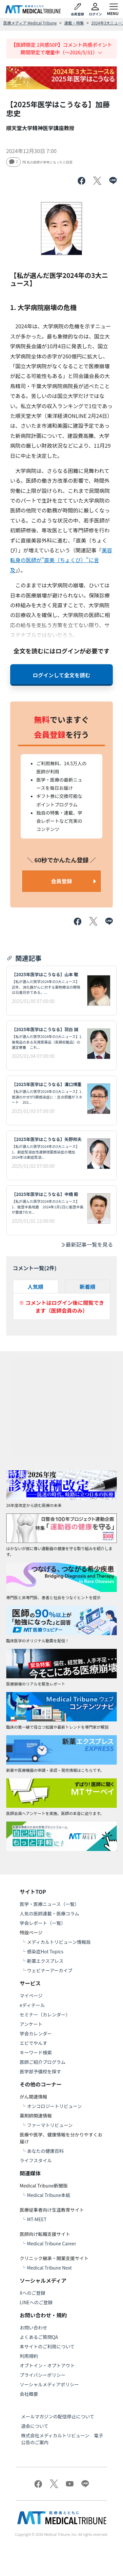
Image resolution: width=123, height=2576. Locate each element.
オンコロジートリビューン (54, 2106)
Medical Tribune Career (51, 2243)
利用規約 (29, 2356)
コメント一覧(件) (35, 1268)
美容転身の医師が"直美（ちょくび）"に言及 (61, 560)
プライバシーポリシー (43, 2375)
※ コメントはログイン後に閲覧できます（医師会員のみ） (61, 1306)
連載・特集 (74, 23)
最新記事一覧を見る (86, 1244)
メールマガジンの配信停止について (57, 2416)
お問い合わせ (33, 2327)
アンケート (31, 2024)
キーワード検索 (36, 2052)
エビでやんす (33, 2043)
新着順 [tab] (87, 1286)
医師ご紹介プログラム (43, 2062)
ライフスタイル (36, 2160)
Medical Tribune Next (49, 2267)
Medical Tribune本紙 (48, 2195)
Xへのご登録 (32, 2293)
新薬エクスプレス (45, 1961)
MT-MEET (37, 2219)
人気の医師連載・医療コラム (49, 1913)
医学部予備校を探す (40, 2071)
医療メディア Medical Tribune (30, 23)
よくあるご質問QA (39, 2337)
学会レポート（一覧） (43, 1923)
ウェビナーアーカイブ (49, 1970)
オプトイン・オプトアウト (47, 2365)
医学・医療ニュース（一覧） (49, 1904)
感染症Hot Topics (45, 1951)
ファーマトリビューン (49, 2125)
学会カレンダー (36, 2033)
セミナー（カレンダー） (45, 2014)
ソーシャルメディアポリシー (49, 2384)
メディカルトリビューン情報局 (59, 1942)
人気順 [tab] (35, 1286)
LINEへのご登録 (36, 2302)
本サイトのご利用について (47, 2346)
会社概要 (29, 2394)
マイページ (31, 1995)
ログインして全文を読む (62, 675)
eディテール (32, 2005)
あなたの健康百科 (45, 2151)
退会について (35, 2426)
